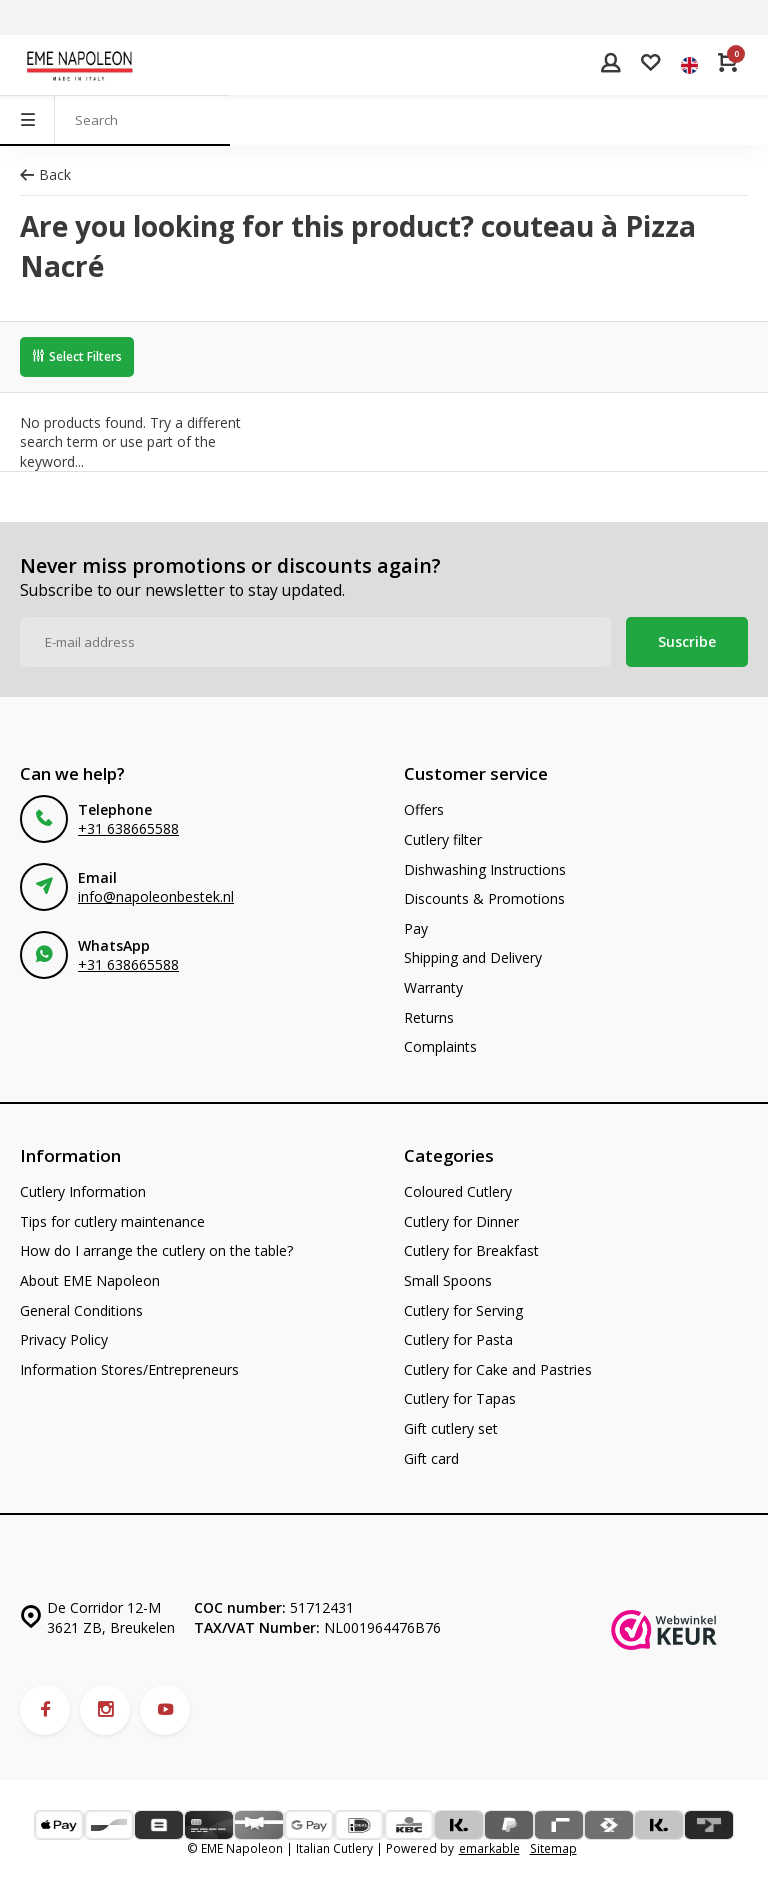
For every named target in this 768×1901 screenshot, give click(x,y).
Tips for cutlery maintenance (112, 1221)
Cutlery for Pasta (458, 1339)
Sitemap (553, 1848)
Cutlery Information (83, 1191)
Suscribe (687, 641)
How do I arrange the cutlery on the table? (156, 1250)
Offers (424, 809)
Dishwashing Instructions (485, 869)
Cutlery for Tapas (460, 1398)
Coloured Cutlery (458, 1191)
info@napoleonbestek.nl (156, 896)
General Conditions (81, 1310)
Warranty (433, 987)
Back (45, 174)
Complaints (440, 1046)
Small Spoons (448, 1280)
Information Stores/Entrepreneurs (129, 1369)
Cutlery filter (443, 839)
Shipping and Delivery (473, 957)
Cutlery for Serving (463, 1310)
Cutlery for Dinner (461, 1221)
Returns (429, 1017)
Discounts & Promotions (484, 898)
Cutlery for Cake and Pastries (498, 1369)
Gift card (431, 1458)
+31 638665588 (128, 828)
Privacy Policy (64, 1339)
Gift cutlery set (451, 1428)
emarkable (489, 1848)
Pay (416, 928)
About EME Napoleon (90, 1280)
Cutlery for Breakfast (471, 1250)
